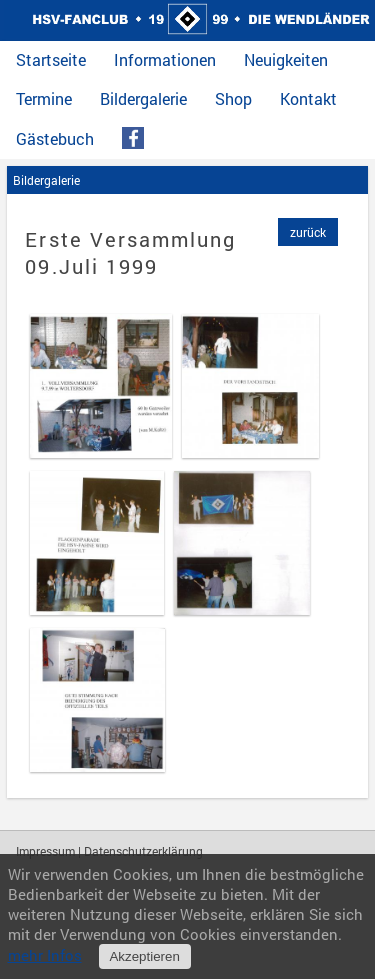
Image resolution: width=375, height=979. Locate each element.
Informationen (165, 60)
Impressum (45, 851)
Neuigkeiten (286, 60)
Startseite (51, 60)
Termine (44, 99)
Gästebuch (55, 139)
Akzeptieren (144, 956)
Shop (233, 99)
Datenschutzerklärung (143, 851)
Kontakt (308, 99)
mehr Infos (45, 955)
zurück (308, 232)
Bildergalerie (143, 99)
